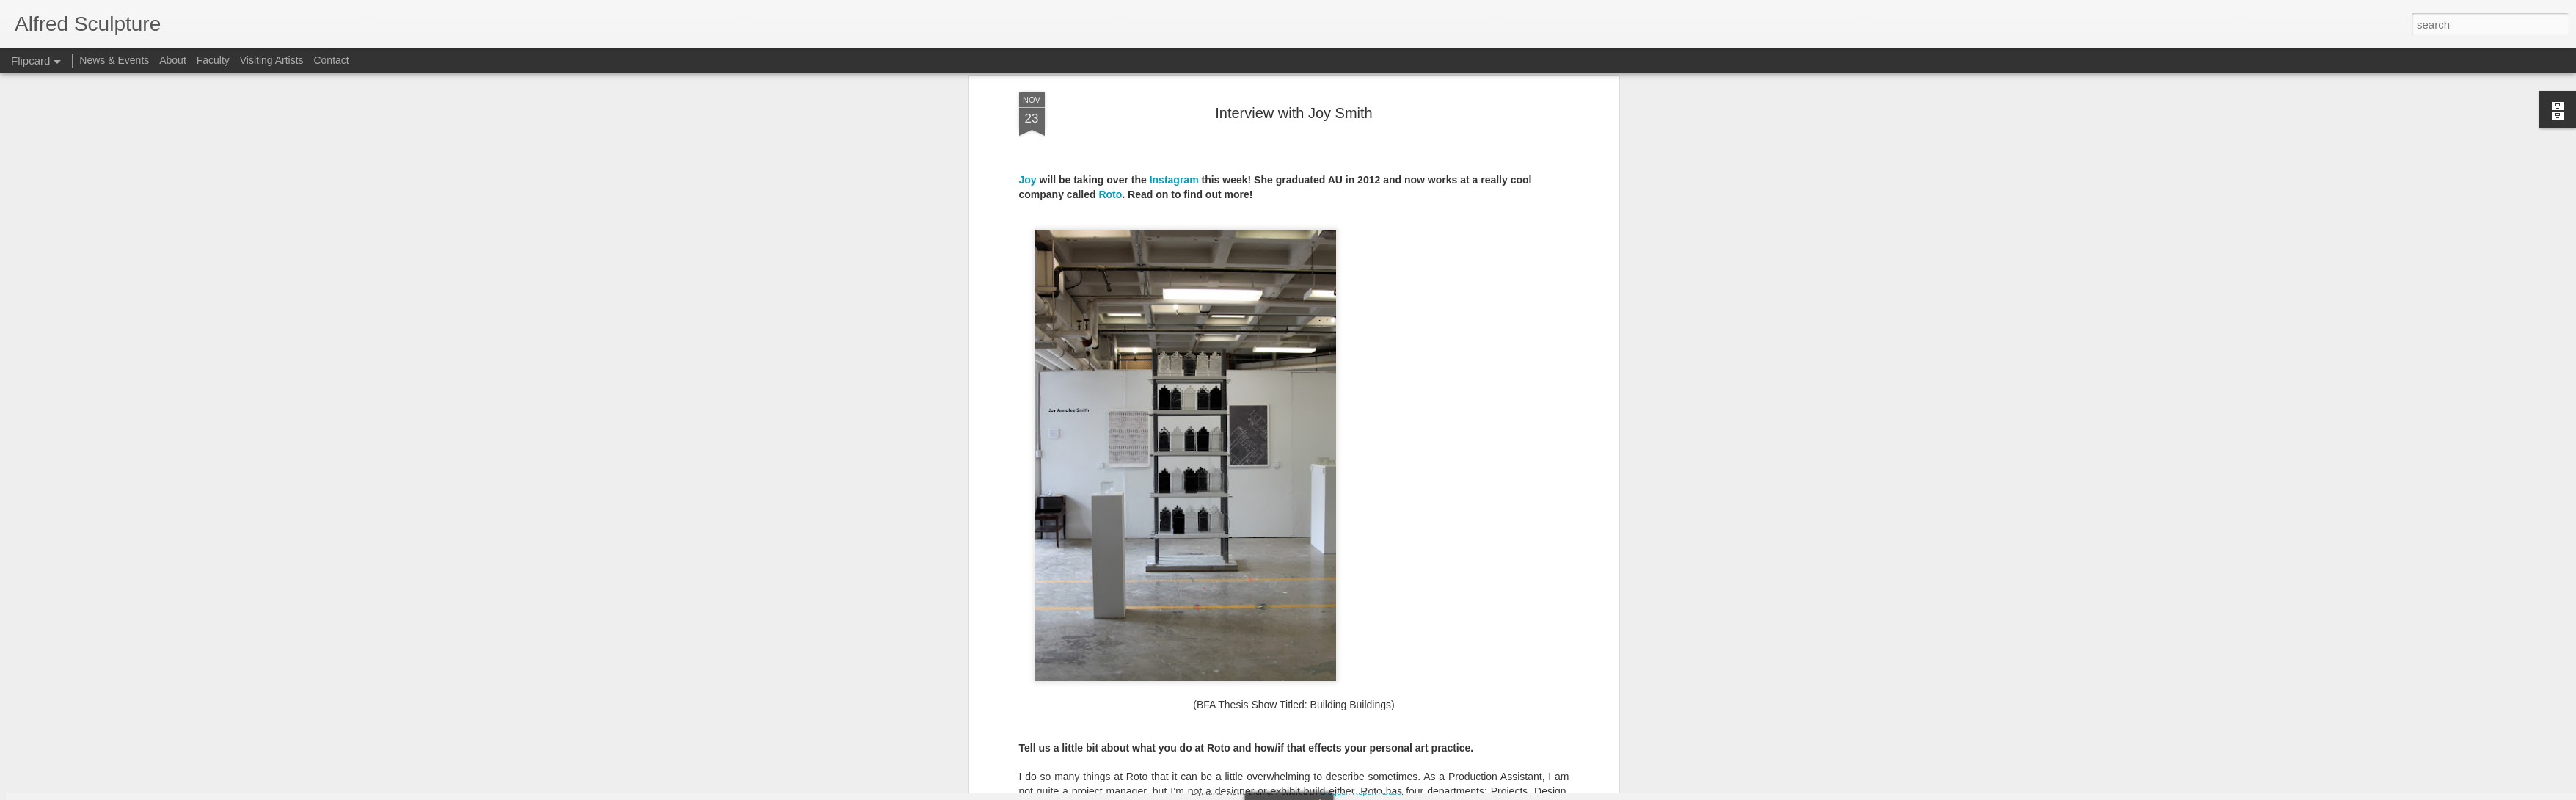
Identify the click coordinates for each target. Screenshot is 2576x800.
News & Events (114, 60)
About (172, 60)
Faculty (213, 60)
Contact (331, 60)
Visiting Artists (272, 60)
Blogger (1334, 792)
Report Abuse (1376, 792)
